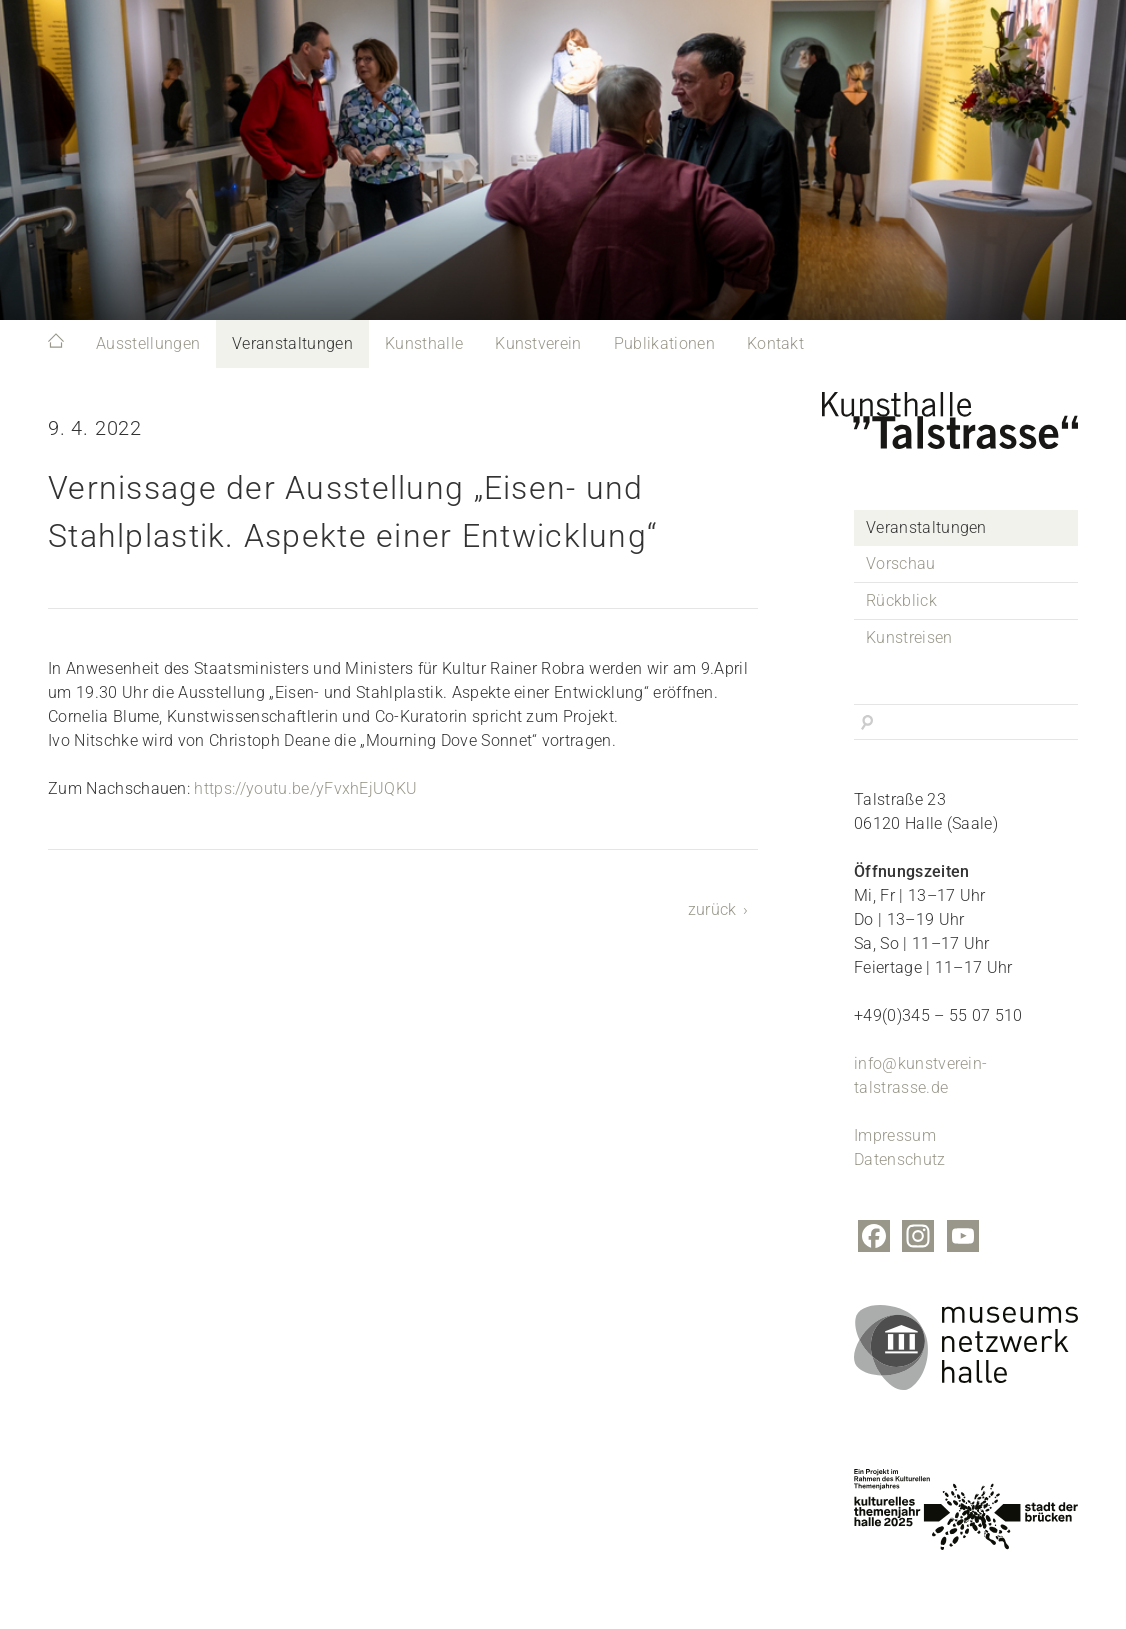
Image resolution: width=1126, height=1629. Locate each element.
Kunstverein (538, 343)
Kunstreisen (909, 637)
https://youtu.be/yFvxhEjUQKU (305, 788)
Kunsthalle (424, 343)
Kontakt (775, 343)
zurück (712, 909)
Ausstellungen (148, 343)
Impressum (895, 1135)
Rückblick (901, 600)
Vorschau (901, 563)
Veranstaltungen (292, 343)
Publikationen (664, 343)
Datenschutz (900, 1159)
